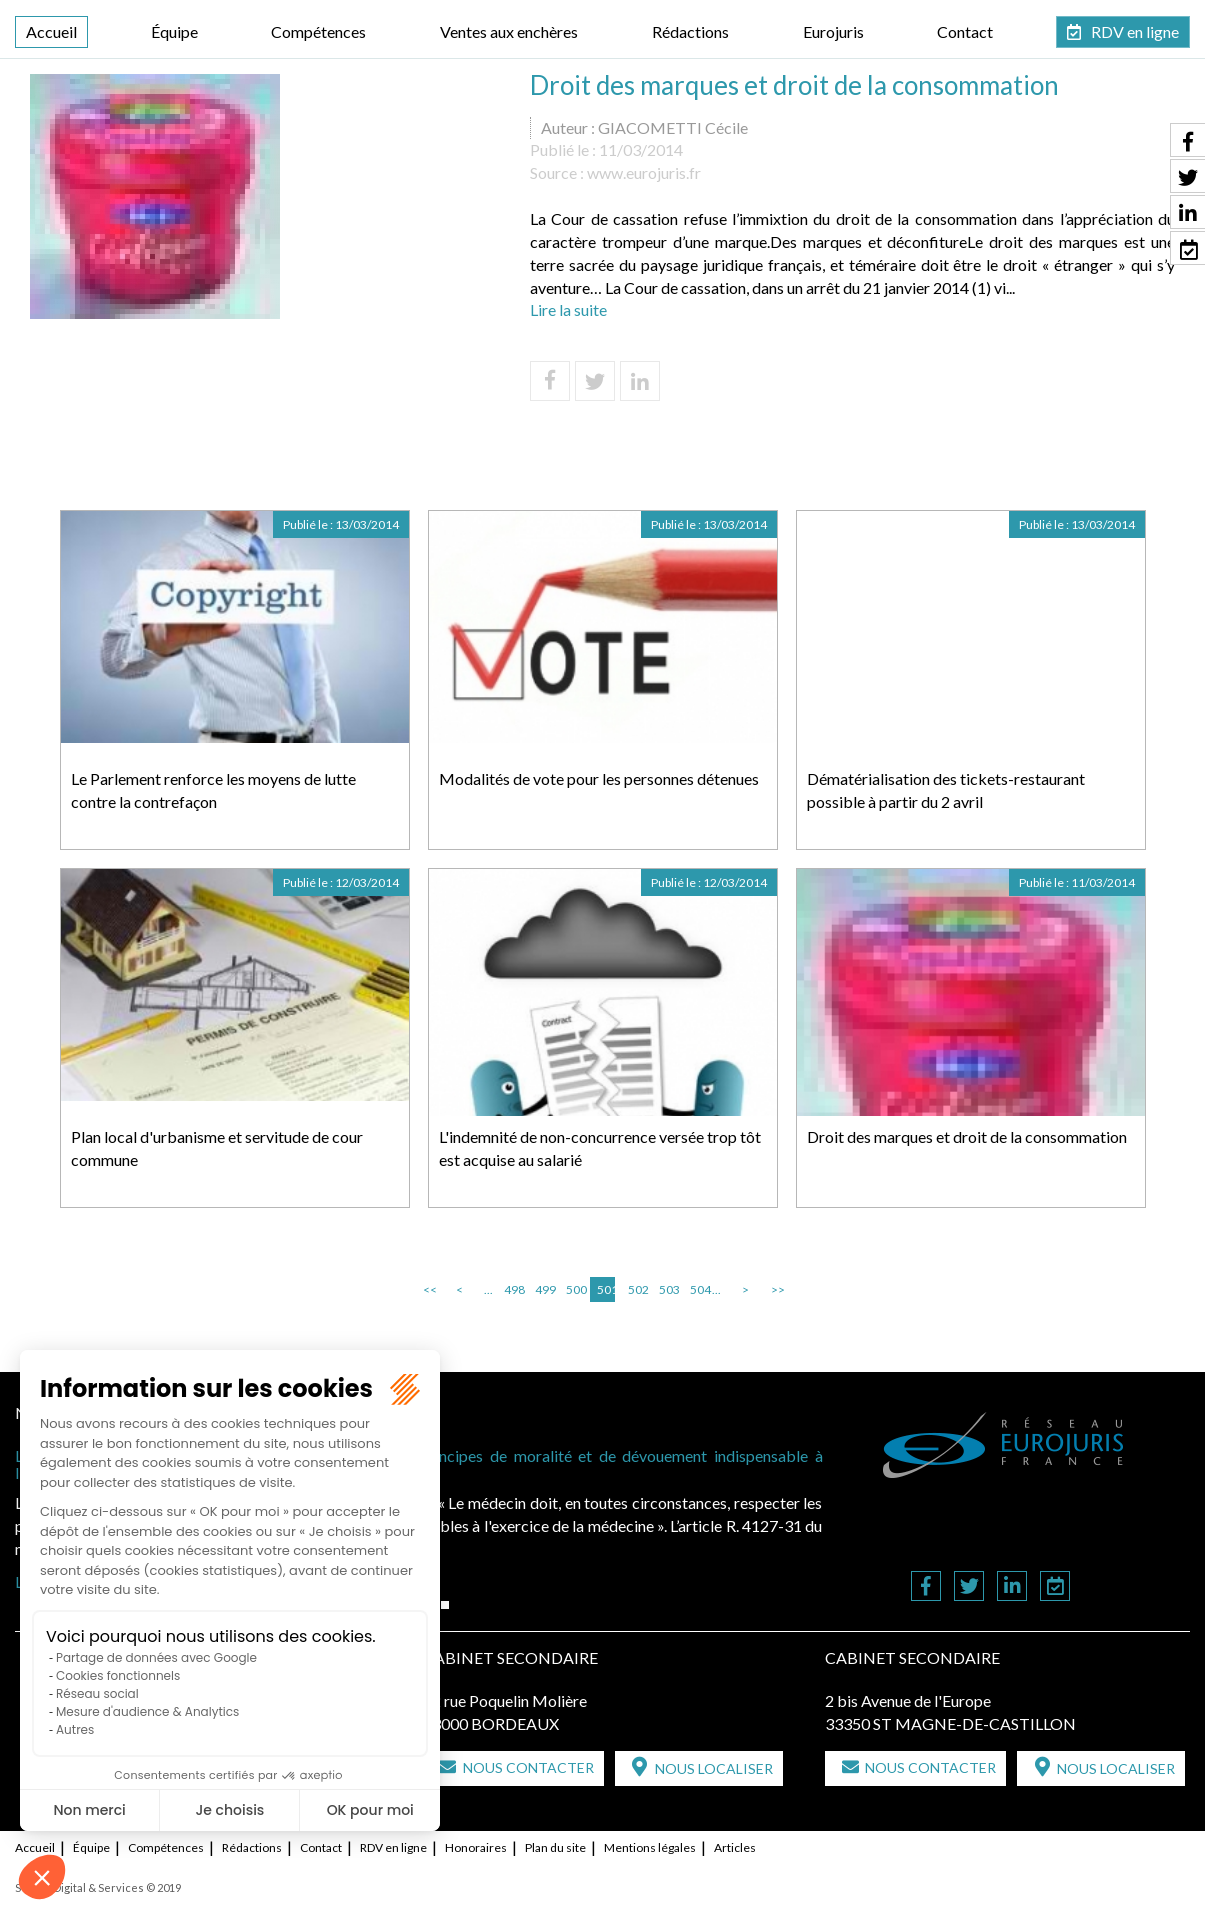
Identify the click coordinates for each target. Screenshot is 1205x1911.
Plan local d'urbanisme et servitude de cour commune (217, 1148)
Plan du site (555, 1847)
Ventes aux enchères (509, 31)
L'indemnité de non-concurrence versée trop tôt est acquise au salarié (600, 1148)
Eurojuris (833, 31)
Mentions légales (650, 1847)
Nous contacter (528, 1767)
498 (513, 1289)
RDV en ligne (1135, 31)
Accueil (51, 31)
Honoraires (476, 1847)
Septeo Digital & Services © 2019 (98, 1887)
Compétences (318, 31)
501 (606, 1289)
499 (544, 1289)
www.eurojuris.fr (644, 172)
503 (668, 1289)
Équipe (174, 31)
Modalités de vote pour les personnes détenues (599, 778)
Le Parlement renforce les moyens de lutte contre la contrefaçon (213, 790)
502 (637, 1289)
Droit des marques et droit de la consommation (967, 1136)
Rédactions (690, 31)
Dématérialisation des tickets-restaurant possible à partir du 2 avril (946, 790)
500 (575, 1289)
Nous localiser (714, 1768)
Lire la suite (568, 309)
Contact (965, 31)
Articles (735, 1847)
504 (699, 1289)
